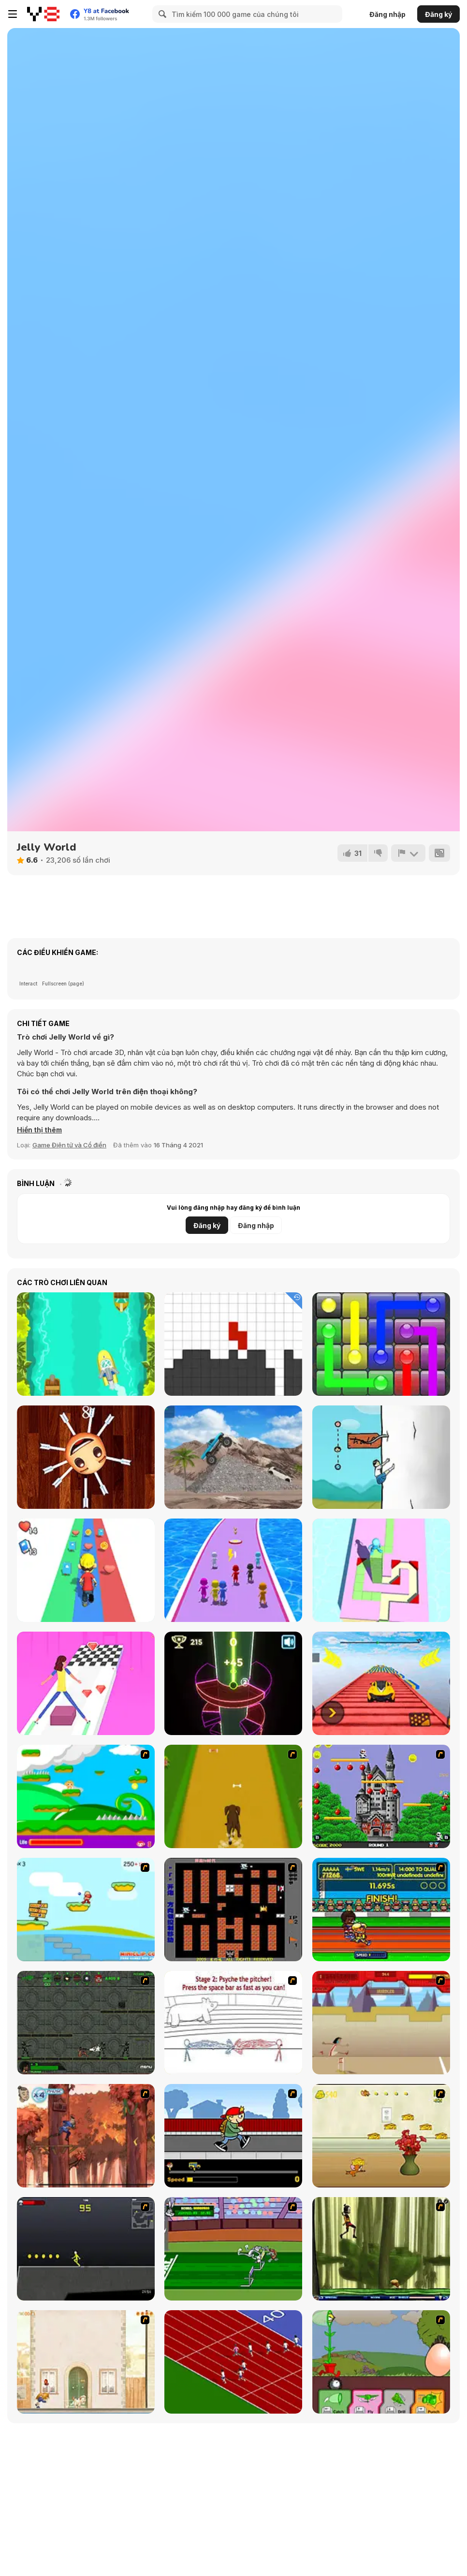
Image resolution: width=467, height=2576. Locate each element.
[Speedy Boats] (86, 1344)
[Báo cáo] (408, 853)
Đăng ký (438, 14)
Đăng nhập (387, 14)
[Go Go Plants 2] (381, 2362)
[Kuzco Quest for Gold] (381, 2022)
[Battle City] (233, 1909)
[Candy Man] (86, 1796)
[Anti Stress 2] (86, 1457)
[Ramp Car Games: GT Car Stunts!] (381, 1683)
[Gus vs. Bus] (233, 2135)
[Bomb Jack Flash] (381, 1796)
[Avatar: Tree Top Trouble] (86, 2135)
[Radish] (381, 1457)
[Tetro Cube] (233, 1344)
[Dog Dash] (233, 1796)
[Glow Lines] (381, 1344)
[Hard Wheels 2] (233, 1457)
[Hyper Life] (86, 1570)
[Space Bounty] (86, 2022)
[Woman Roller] (86, 1683)
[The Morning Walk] (86, 2362)
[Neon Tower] (233, 1683)
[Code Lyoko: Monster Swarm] (381, 2249)
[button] (40, 1130)
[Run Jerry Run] (381, 2135)
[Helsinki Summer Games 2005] (381, 1909)
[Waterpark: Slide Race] (233, 1570)
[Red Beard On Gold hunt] (86, 1909)
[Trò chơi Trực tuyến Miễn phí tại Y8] (43, 14)
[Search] (161, 14)
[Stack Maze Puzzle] (381, 1570)
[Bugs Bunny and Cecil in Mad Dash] (233, 2249)
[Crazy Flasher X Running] (86, 2249)
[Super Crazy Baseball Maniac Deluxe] (233, 2022)
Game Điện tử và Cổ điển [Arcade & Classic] (69, 1145)
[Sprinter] (233, 2362)
